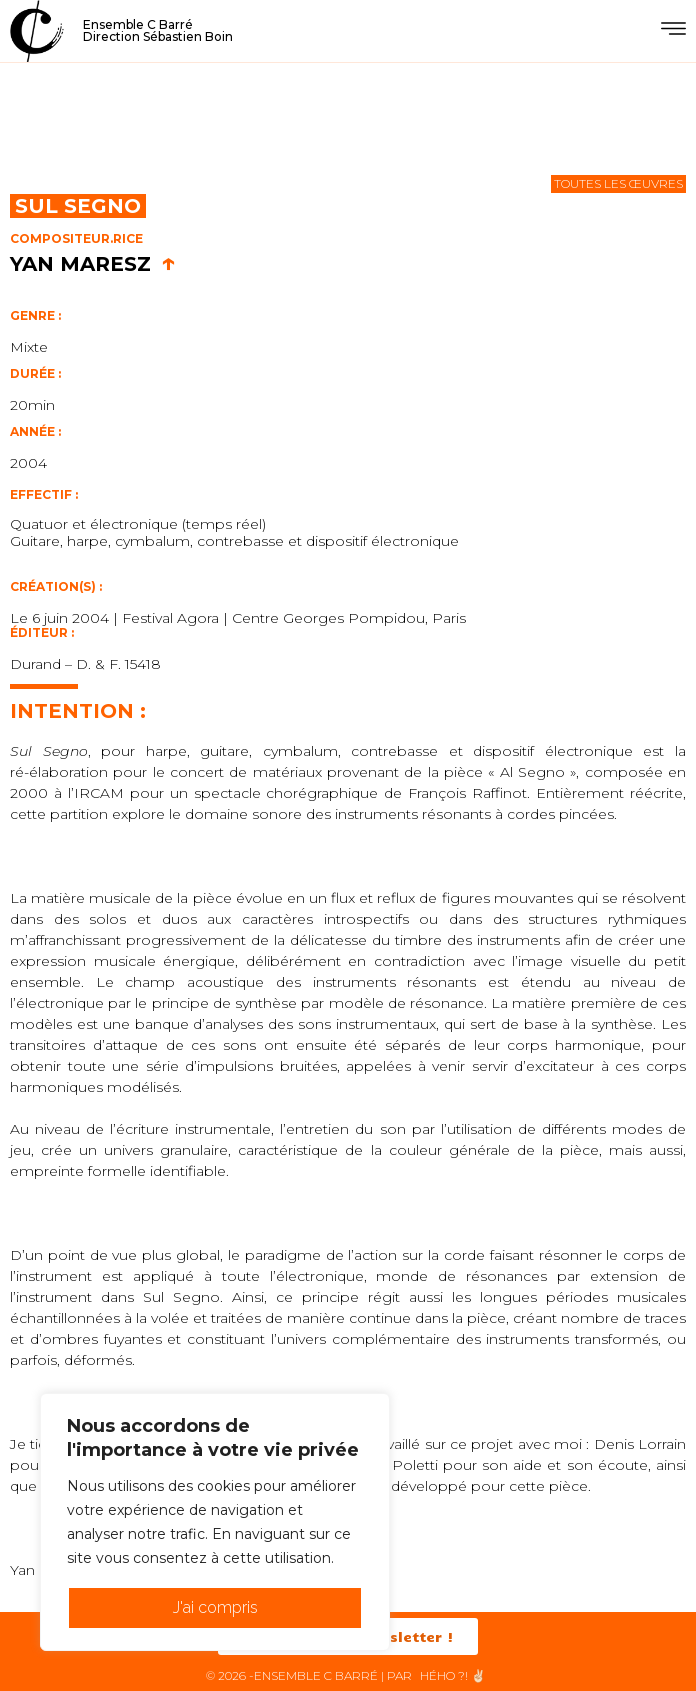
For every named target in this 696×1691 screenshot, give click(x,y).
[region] (215, 1522)
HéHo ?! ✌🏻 (453, 1675)
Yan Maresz (93, 264)
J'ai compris (215, 1607)
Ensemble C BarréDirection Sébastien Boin (158, 30)
